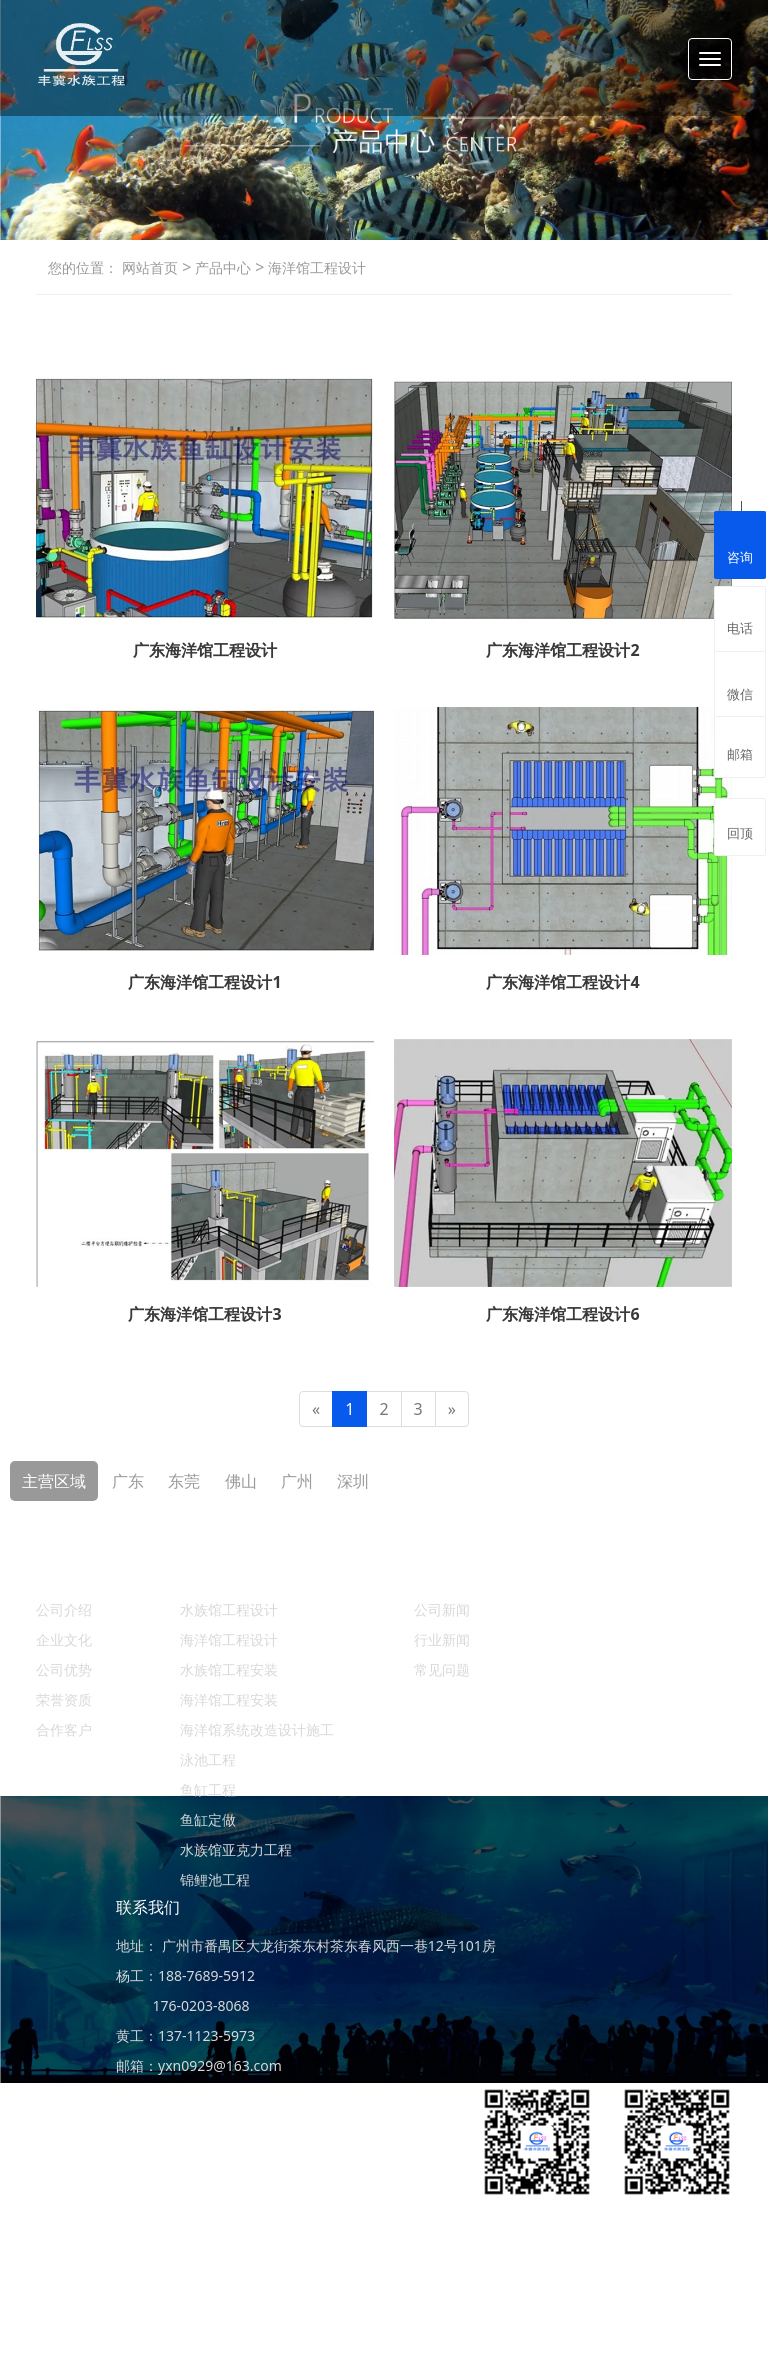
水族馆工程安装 (229, 1669)
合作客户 (64, 1729)
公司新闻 (442, 1609)
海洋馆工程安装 (229, 1699)
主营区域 (54, 1481)
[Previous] (316, 1409)
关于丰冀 (68, 1571)
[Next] (452, 1409)
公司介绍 (64, 1609)
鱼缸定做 (208, 1819)
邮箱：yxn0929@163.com (199, 2065)
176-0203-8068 (183, 2005)
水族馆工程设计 (229, 1609)
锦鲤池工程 (215, 1879)
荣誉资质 (64, 1699)
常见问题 (442, 1669)
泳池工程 (208, 1759)
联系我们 (148, 1907)
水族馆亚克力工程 (236, 1849)
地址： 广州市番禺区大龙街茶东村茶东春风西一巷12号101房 (306, 1945)
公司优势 (64, 1669)
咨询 (740, 543)
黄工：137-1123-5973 (185, 2035)
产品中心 (221, 267)
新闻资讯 (446, 1571)
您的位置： (83, 267)
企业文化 (64, 1639)
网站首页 (150, 267)
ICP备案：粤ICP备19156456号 (636, 2323)
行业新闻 (442, 1639)
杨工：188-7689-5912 (185, 1975)
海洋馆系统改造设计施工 (257, 1729)
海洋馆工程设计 (315, 267)
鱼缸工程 (208, 1789)
